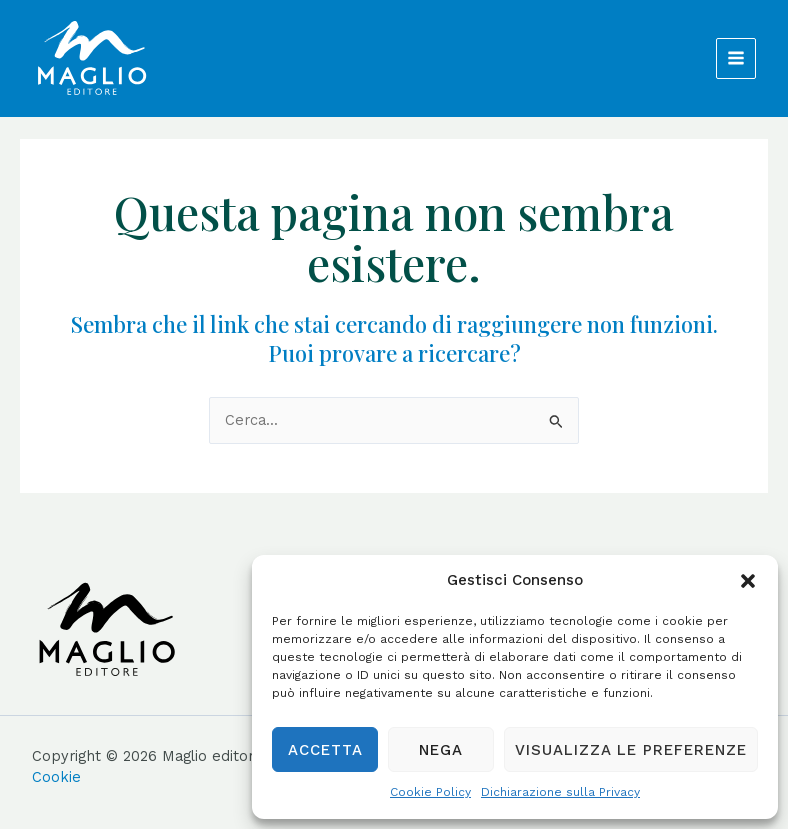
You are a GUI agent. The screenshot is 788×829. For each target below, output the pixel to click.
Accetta (325, 750)
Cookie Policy (430, 792)
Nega (441, 750)
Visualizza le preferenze (631, 750)
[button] (748, 581)
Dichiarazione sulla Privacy (560, 792)
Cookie (56, 777)
